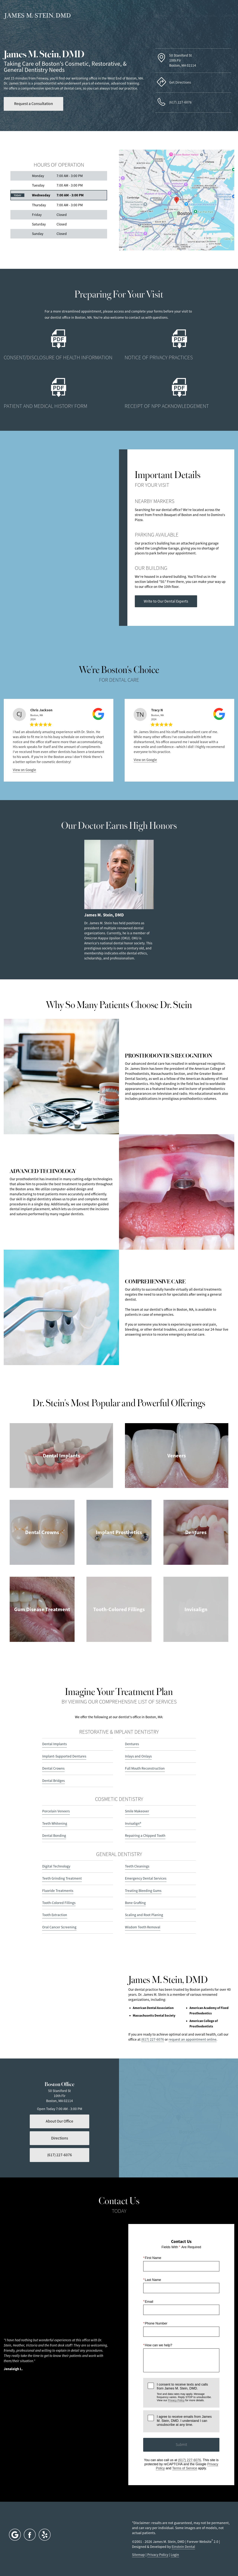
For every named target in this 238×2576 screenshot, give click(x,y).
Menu (161, 16)
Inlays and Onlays (138, 1756)
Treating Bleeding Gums (143, 1890)
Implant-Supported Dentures (64, 1756)
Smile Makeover (137, 1811)
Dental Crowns (53, 1768)
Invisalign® (133, 1823)
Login (175, 2554)
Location (182, 16)
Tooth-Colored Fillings (58, 1902)
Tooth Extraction (54, 1915)
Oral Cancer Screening (59, 1927)
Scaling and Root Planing (144, 1915)
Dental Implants (54, 1744)
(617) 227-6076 (152, 2039)
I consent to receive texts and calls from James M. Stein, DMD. (186, 2392)
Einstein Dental (183, 2546)
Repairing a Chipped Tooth (145, 1835)
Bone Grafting (135, 1902)
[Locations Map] (178, 2118)
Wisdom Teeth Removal (142, 1927)
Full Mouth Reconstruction (145, 1768)
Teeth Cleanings (137, 1866)
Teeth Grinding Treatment (62, 1878)
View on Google (24, 770)
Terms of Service (184, 2468)
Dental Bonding (54, 1835)
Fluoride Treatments (57, 1890)
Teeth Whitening (54, 1823)
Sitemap (138, 2554)
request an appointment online (192, 2039)
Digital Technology (56, 1866)
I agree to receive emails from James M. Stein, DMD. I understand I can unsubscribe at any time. (184, 2421)
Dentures (132, 1744)
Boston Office (59, 2083)
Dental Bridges (53, 1780)
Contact (228, 16)
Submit (181, 2444)
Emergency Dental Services (145, 1878)
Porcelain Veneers (56, 1811)
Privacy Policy (176, 2400)
